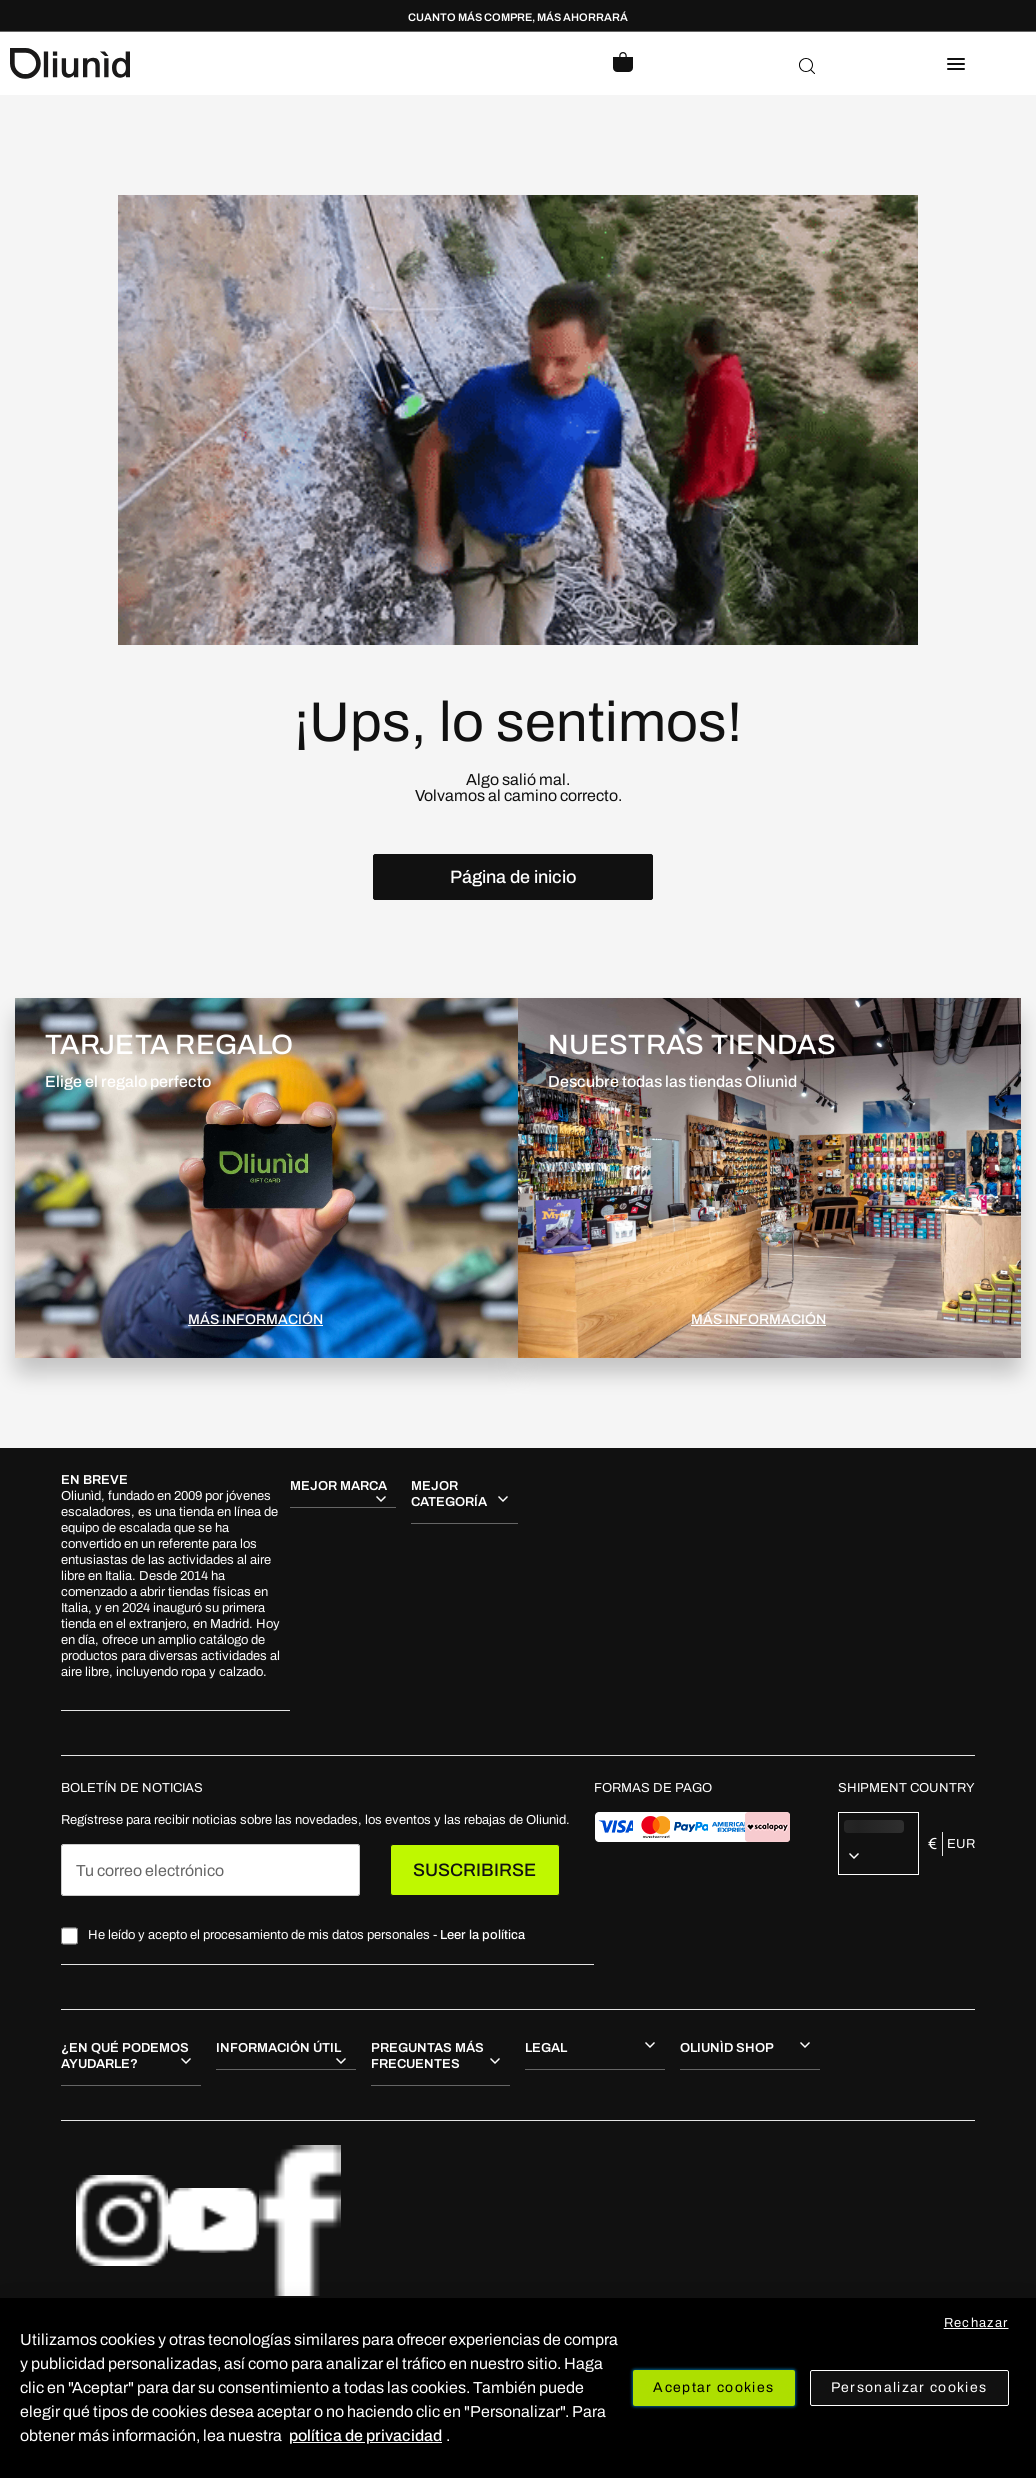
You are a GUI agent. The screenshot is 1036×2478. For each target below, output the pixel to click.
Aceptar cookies (713, 2387)
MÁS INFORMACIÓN (255, 1319)
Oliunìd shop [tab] (727, 2048)
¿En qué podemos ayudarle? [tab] (125, 2056)
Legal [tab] (546, 2048)
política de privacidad (365, 2435)
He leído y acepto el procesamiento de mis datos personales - (306, 1935)
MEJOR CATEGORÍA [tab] (449, 1494)
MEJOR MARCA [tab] (338, 1486)
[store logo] (264, 63)
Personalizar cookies (909, 2387)
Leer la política (482, 1935)
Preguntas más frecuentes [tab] (427, 2056)
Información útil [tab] (278, 2048)
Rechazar (976, 2323)
